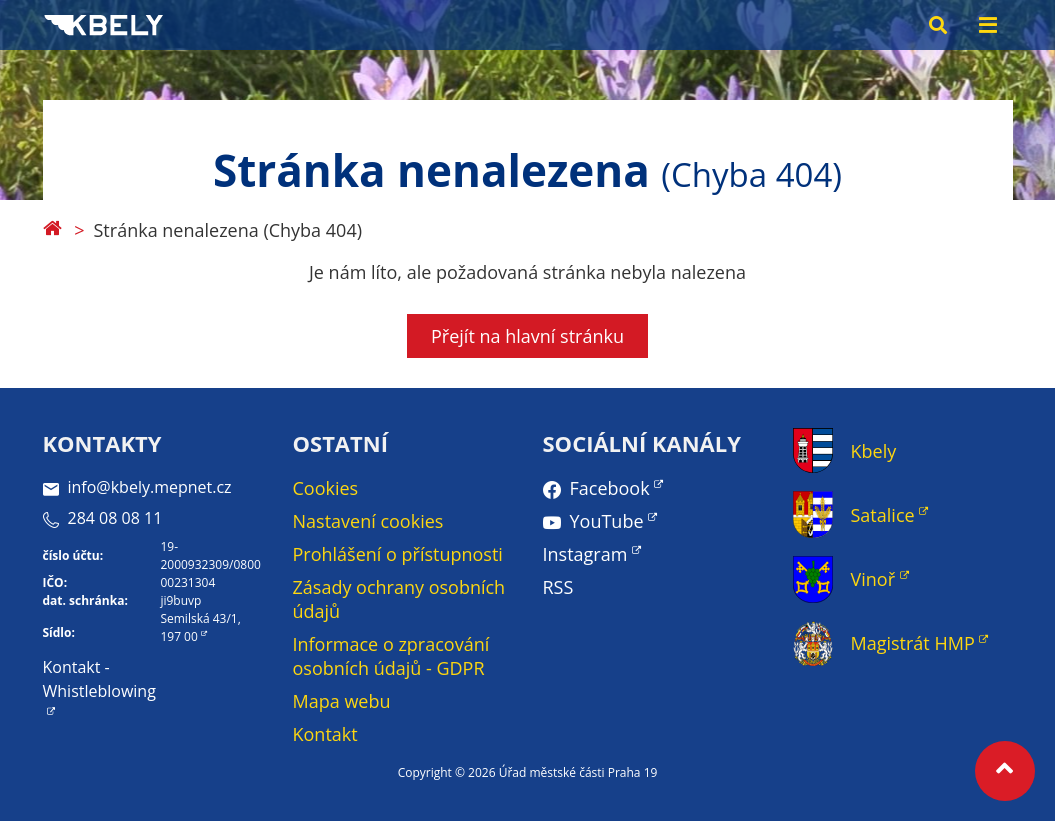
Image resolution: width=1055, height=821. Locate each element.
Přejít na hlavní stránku (527, 336)
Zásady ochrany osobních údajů (399, 599)
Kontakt (325, 734)
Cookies (326, 488)
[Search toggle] (938, 25)
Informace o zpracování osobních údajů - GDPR (391, 656)
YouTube (607, 521)
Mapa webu (342, 701)
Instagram (585, 554)
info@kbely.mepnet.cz (137, 487)
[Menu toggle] (988, 25)
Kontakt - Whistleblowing (99, 679)
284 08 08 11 (103, 518)
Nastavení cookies (368, 521)
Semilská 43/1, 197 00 (200, 627)
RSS (558, 587)
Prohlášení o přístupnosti (398, 554)
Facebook (610, 488)
